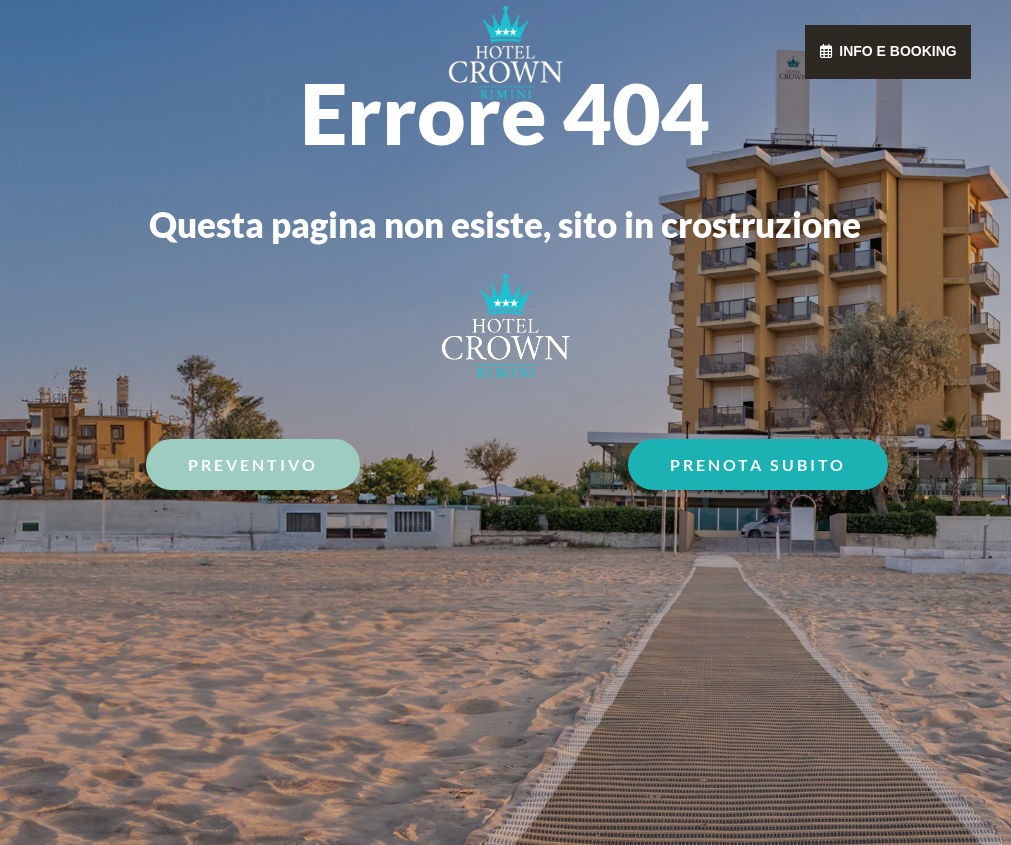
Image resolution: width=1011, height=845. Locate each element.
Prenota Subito (758, 464)
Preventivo (253, 464)
